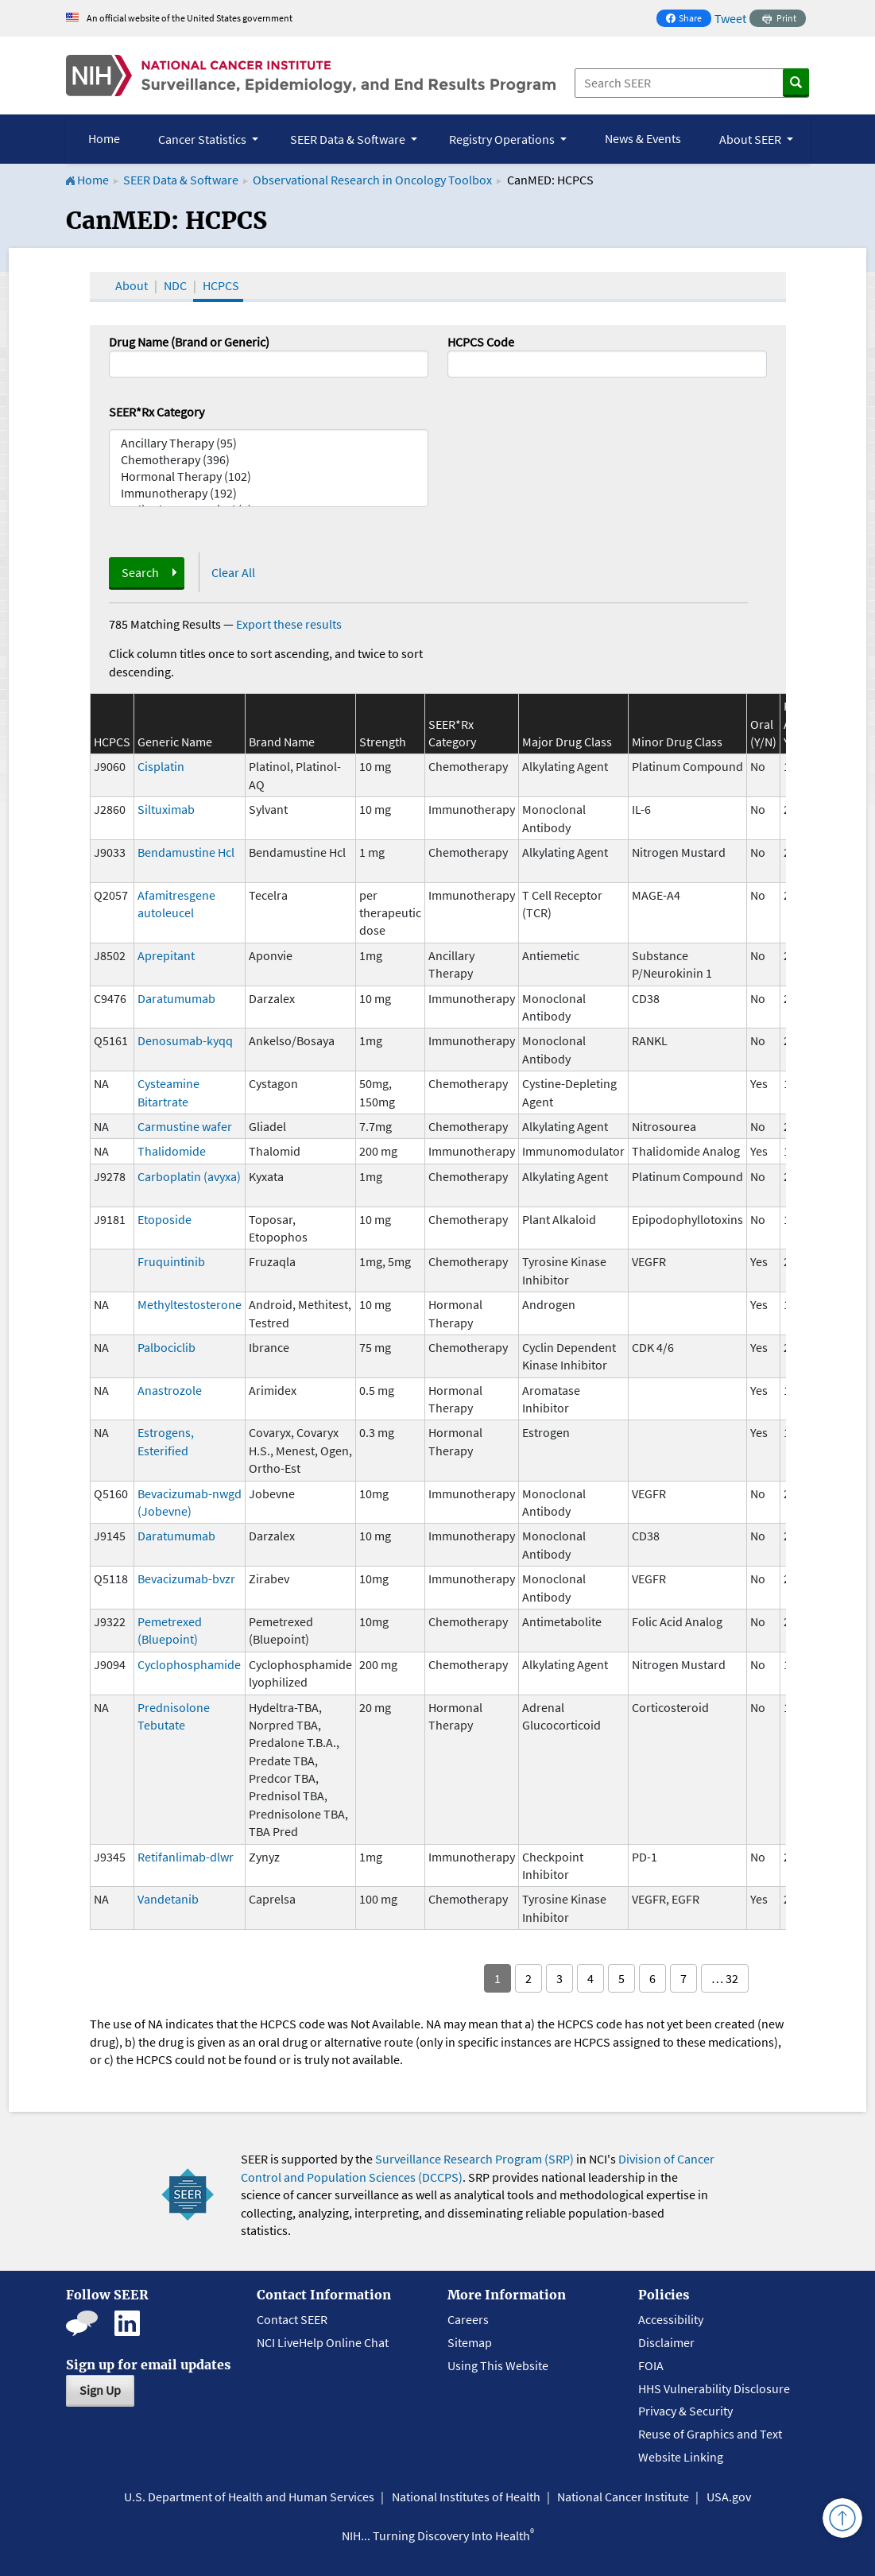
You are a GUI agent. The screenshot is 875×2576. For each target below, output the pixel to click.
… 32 (724, 1978)
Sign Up (100, 2390)
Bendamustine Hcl (185, 852)
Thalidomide (171, 1151)
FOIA (651, 2365)
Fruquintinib (171, 1261)
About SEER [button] (751, 139)
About (131, 285)
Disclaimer (666, 2342)
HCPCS (221, 285)
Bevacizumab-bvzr (186, 1578)
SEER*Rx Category (156, 412)
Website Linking (680, 2457)
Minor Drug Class (677, 742)
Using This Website (497, 2365)
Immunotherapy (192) (268, 493)
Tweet (730, 18)
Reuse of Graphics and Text (710, 2434)
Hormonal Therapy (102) (268, 476)
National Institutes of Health (466, 2496)
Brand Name (282, 742)
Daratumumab (176, 998)
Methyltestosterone (189, 1304)
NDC (175, 285)
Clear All (233, 572)
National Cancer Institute (623, 2496)
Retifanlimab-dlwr (185, 1857)
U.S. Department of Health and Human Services (249, 2496)
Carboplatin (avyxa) (189, 1176)
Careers (468, 2319)
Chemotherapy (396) (268, 459)
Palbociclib (166, 1347)
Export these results (289, 624)
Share (688, 19)
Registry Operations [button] (503, 139)
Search (140, 572)
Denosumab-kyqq (185, 1040)
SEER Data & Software (180, 180)
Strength (382, 742)
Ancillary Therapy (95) (268, 443)
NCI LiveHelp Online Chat (323, 2342)
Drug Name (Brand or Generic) (189, 342)
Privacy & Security (685, 2411)
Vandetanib (168, 1899)
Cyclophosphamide (189, 1664)
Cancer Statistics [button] (203, 139)
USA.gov (729, 2496)
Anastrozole (169, 1390)
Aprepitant (166, 955)
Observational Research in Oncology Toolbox (372, 180)
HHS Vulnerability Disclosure (714, 2388)
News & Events (643, 138)
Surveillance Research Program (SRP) (474, 2159)
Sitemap (469, 2342)
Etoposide (164, 1219)
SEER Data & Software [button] (349, 139)
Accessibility (670, 2319)
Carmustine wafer (184, 1126)
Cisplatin (160, 766)
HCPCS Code (480, 342)
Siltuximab (166, 809)
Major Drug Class (567, 742)
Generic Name (174, 742)
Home (104, 138)
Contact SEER (292, 2319)
